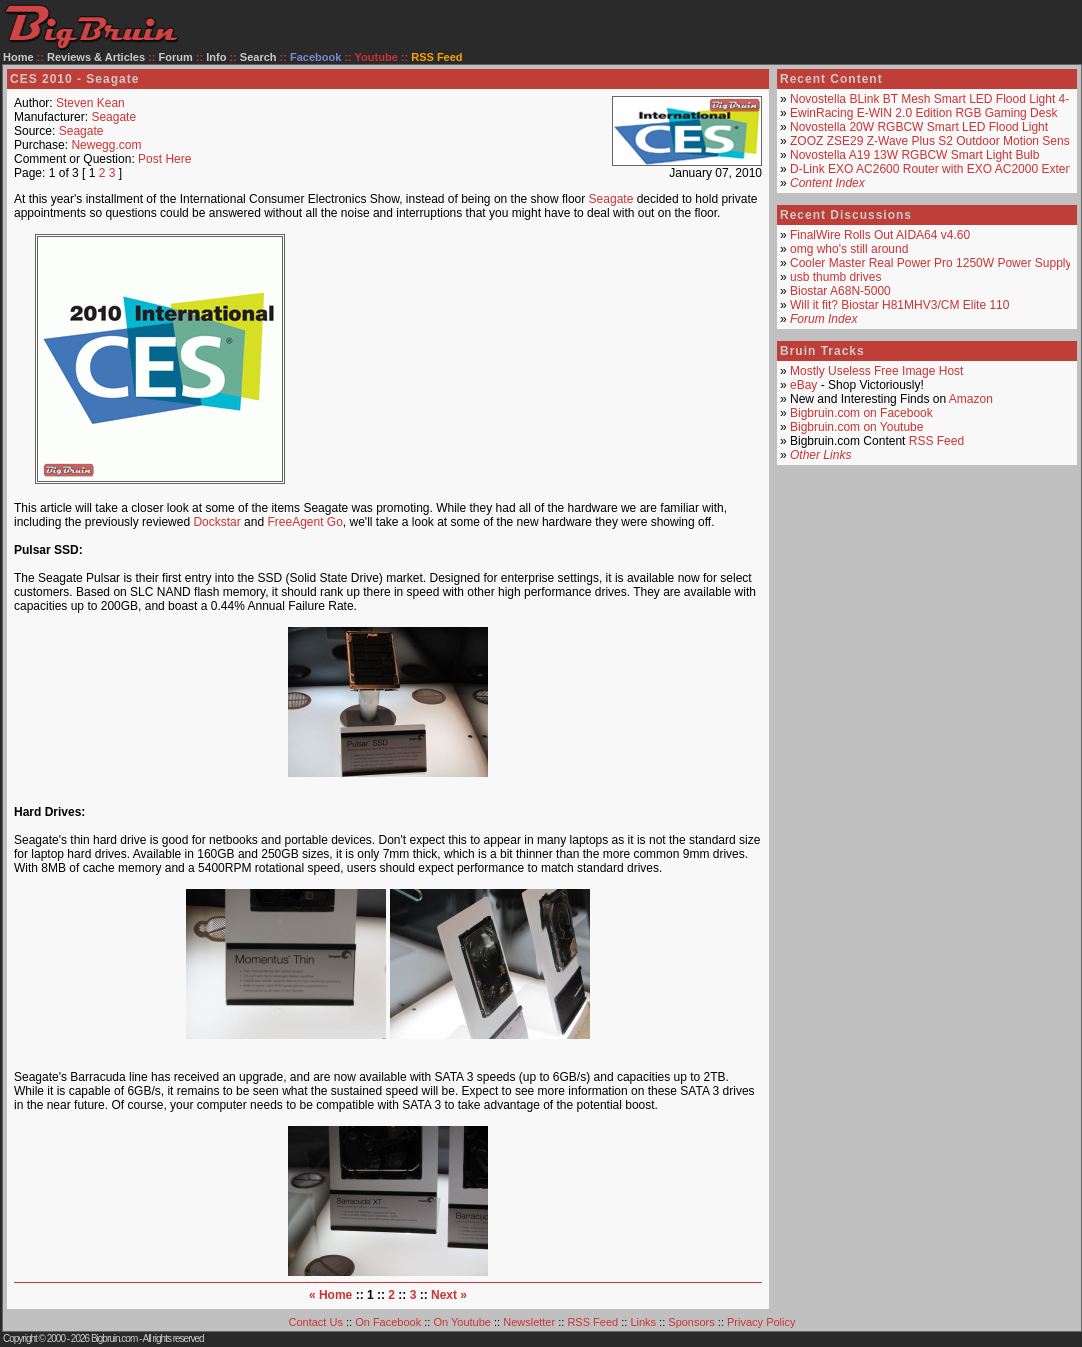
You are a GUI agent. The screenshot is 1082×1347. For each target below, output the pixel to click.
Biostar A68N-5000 (840, 291)
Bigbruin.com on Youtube (856, 427)
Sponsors (691, 1322)
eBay (803, 385)
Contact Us (316, 1322)
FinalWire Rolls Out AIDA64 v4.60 (880, 235)
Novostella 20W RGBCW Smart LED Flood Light (919, 127)
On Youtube (462, 1322)
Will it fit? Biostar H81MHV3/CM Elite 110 (899, 305)
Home (18, 57)
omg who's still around (849, 249)
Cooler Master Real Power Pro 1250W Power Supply (930, 263)
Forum (176, 57)
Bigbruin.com (114, 1338)
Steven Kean (90, 103)
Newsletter (529, 1322)
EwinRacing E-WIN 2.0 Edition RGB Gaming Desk (923, 113)
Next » (449, 1295)
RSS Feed (936, 441)
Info (216, 57)
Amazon (971, 399)
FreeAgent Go (304, 522)
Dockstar (216, 522)
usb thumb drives (835, 277)
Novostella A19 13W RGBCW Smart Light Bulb (914, 155)
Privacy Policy (761, 1322)
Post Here (164, 159)
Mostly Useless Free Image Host (876, 371)
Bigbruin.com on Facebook (861, 413)
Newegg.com (106, 145)
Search (258, 57)
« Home (330, 1295)
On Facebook (388, 1322)
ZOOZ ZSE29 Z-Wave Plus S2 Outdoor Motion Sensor (935, 141)
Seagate (113, 117)
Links (643, 1322)
